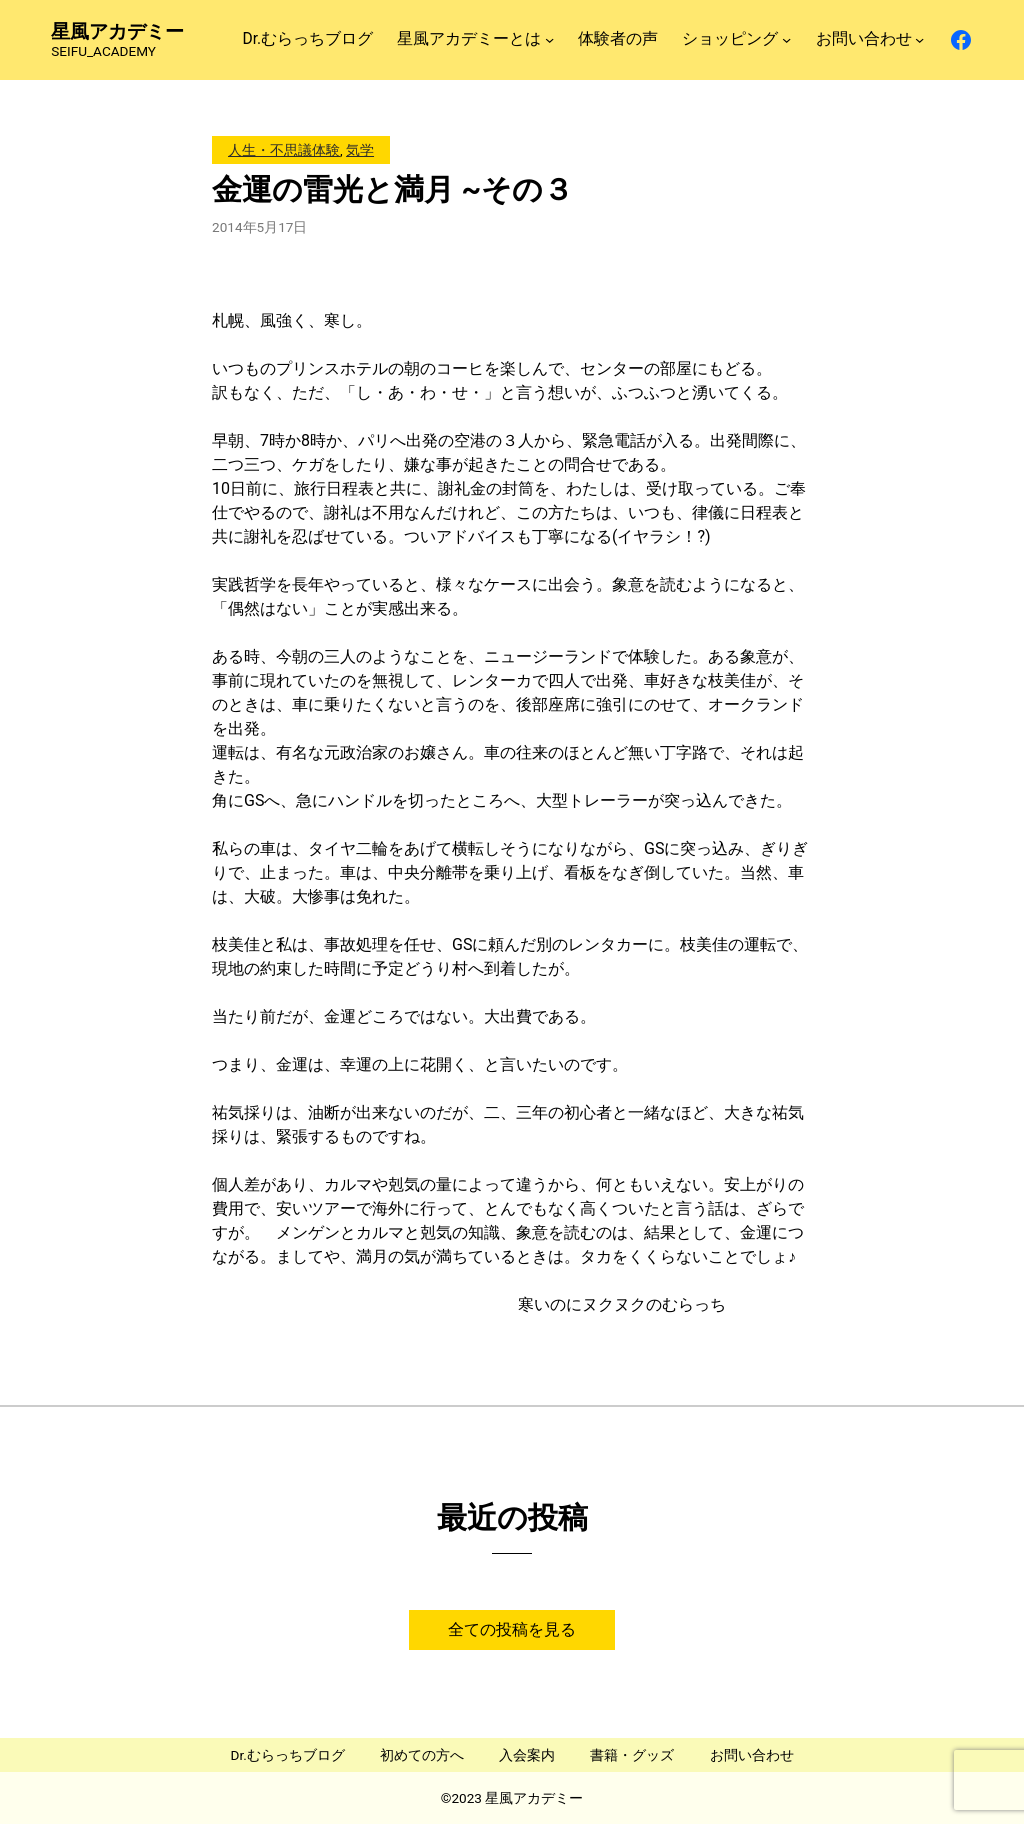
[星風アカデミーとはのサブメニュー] (549, 39)
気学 (360, 150)
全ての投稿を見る (512, 1629)
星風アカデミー (117, 31)
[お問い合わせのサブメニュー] (919, 39)
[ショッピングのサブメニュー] (786, 39)
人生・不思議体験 (284, 150)
